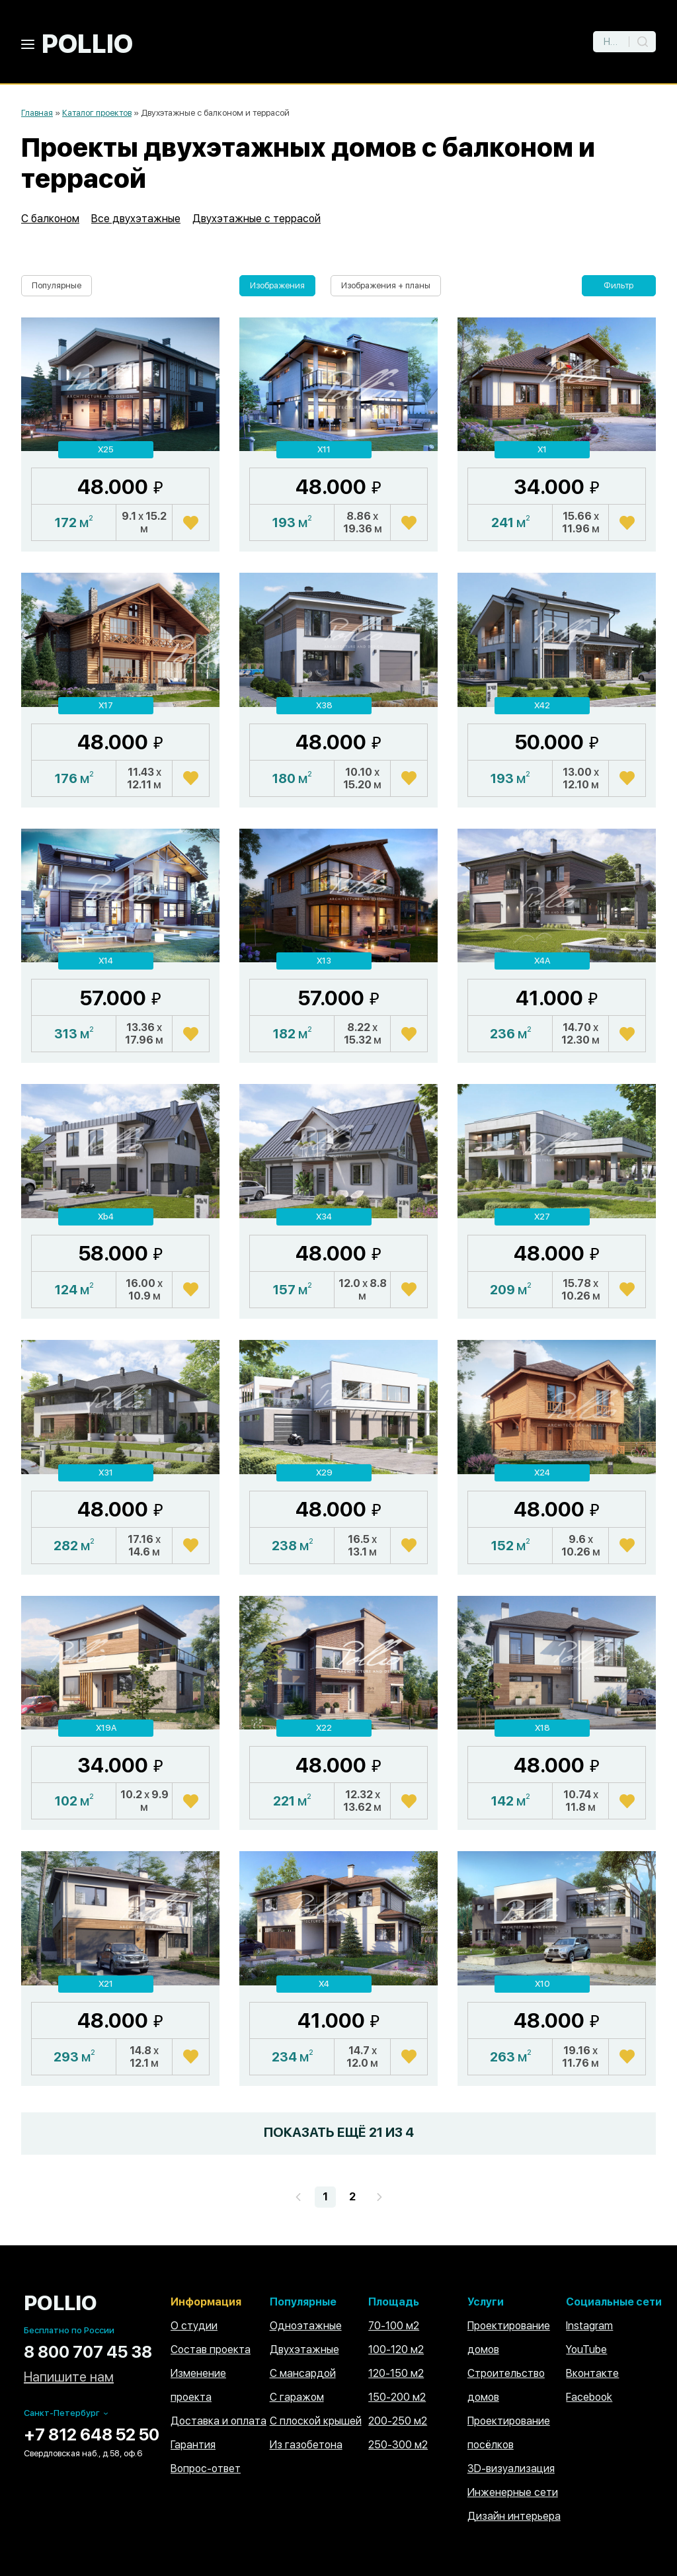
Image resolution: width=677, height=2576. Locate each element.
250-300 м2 (398, 2444)
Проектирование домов (508, 2337)
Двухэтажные (304, 2349)
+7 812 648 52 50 (91, 2434)
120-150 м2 (396, 2373)
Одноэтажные (306, 2325)
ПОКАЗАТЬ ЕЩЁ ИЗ (339, 2132)
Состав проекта (211, 2349)
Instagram (589, 2325)
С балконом (50, 218)
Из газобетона (306, 2444)
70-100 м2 (393, 2325)
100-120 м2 (396, 2349)
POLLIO (87, 43)
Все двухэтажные (135, 218)
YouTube (586, 2349)
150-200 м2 (397, 2397)
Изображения (277, 285)
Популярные (56, 285)
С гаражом (297, 2397)
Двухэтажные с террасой (256, 218)
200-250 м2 (397, 2421)
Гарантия (193, 2444)
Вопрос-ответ (206, 2468)
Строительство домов (506, 2385)
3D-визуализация (511, 2468)
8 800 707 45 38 (88, 2352)
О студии (194, 2325)
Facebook (589, 2397)
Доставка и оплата (218, 2421)
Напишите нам (69, 2377)
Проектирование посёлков (508, 2433)
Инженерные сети (512, 2492)
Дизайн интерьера (514, 2516)
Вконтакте (592, 2373)
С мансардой (303, 2373)
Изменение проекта (198, 2385)
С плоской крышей (316, 2421)
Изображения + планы (385, 285)
